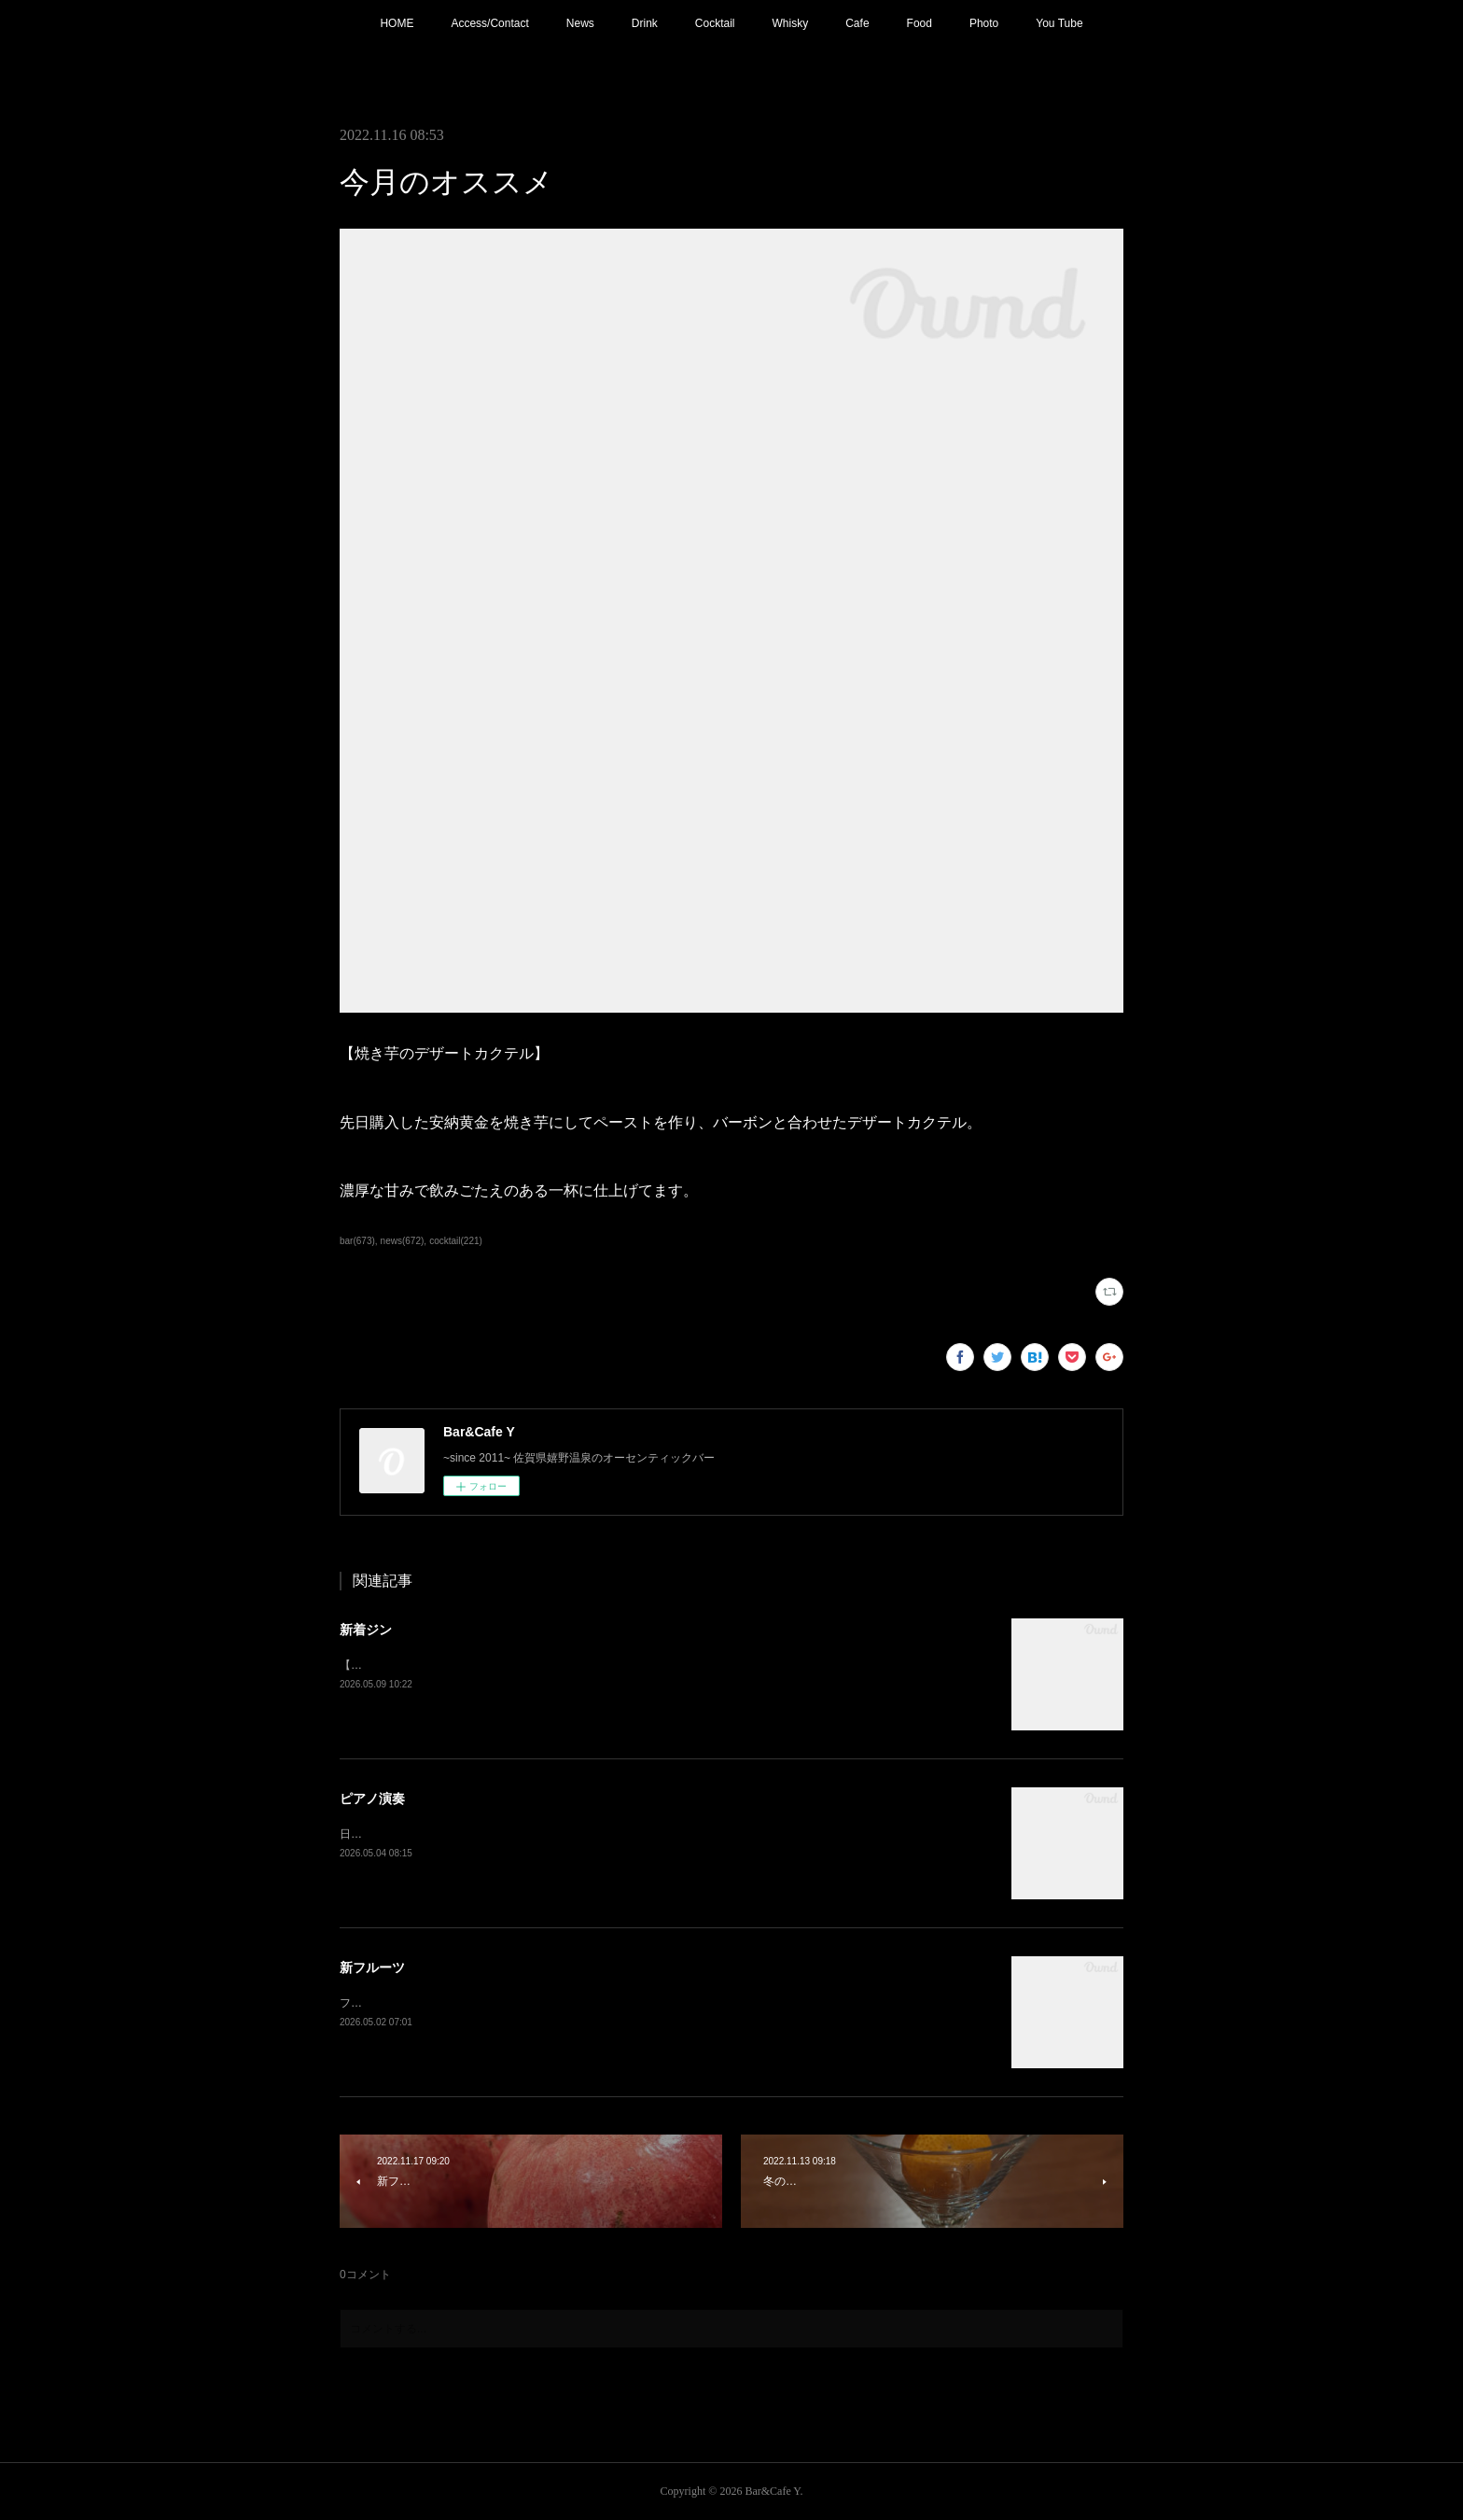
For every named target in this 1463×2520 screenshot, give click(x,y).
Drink (645, 23)
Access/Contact (489, 23)
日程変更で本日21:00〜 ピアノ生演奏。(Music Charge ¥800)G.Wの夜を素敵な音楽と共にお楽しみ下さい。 (609, 1834)
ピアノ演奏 (372, 1798)
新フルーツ (372, 1967)
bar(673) (357, 1241)
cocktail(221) (455, 1241)
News (580, 23)
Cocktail (715, 23)
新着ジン (366, 1629)
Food (919, 23)
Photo (983, 23)
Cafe (857, 23)
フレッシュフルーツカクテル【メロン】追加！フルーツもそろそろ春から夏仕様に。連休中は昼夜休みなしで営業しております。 (664, 2002)
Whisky (791, 23)
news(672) (403, 1241)
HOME (396, 23)
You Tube (1059, 23)
